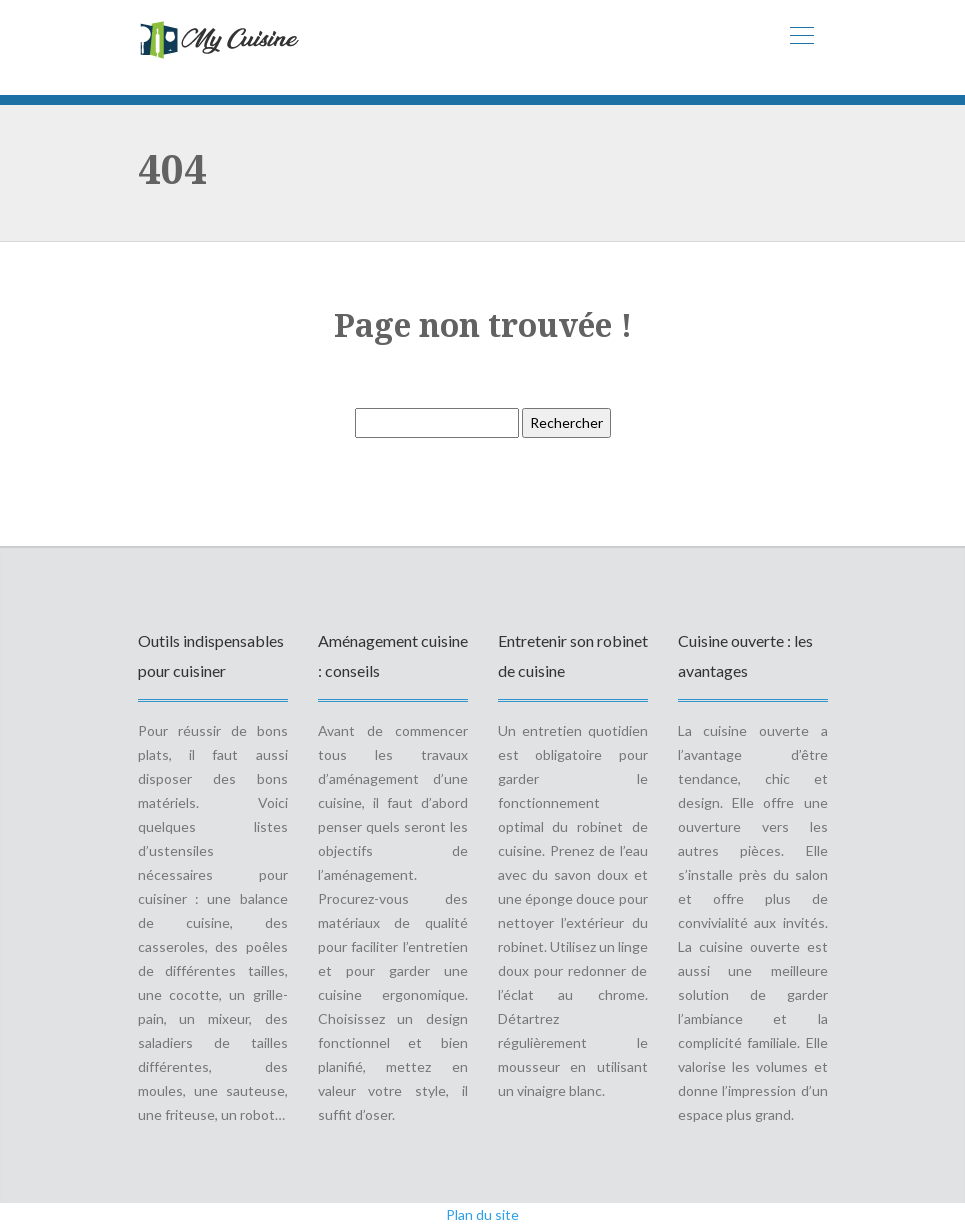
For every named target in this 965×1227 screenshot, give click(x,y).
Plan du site (482, 1214)
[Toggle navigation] (801, 38)
